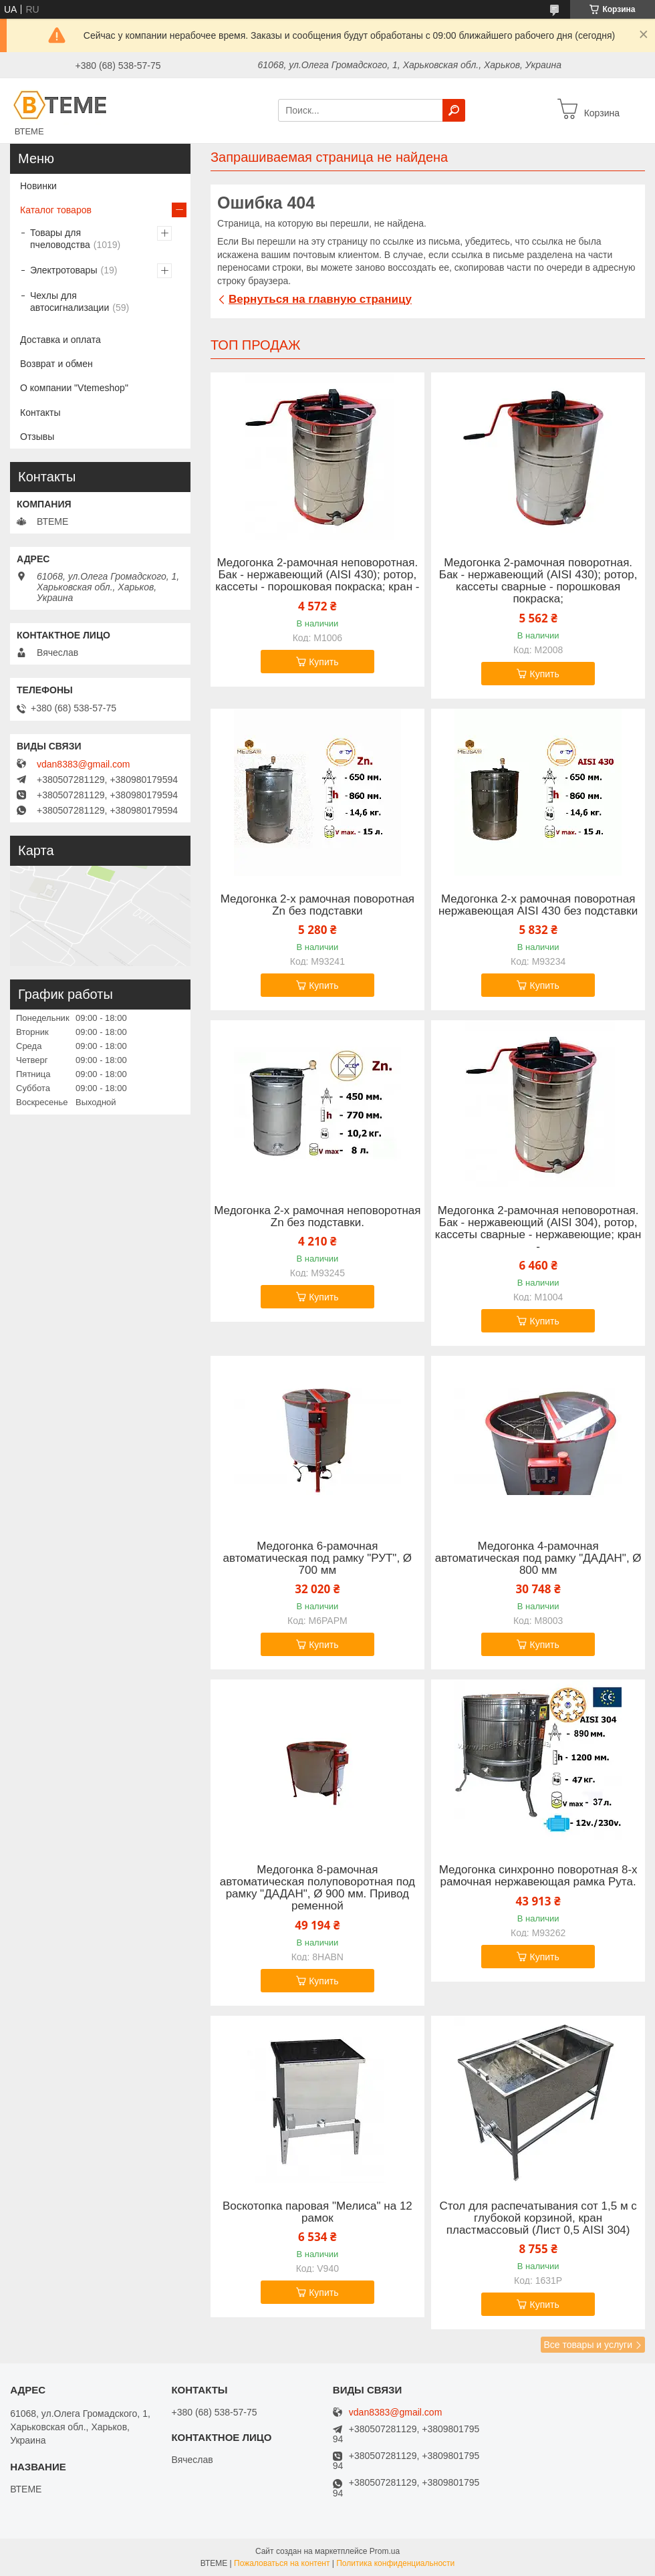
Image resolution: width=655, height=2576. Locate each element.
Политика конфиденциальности (395, 2563)
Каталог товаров (56, 210)
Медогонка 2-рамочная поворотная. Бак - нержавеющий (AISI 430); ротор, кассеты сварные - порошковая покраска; (538, 581)
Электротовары (63, 270)
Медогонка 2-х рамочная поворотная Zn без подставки (317, 905)
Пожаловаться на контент (282, 2563)
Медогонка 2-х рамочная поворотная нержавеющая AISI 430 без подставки (538, 905)
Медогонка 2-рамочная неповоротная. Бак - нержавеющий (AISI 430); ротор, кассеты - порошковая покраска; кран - (317, 575)
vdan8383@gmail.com (83, 764)
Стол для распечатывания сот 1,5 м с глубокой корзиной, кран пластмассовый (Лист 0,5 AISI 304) (537, 2218)
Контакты (40, 412)
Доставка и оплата (60, 339)
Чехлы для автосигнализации (69, 301)
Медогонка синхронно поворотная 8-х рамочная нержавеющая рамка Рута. (538, 1876)
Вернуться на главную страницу (320, 299)
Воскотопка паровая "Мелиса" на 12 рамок (317, 2212)
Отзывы (37, 436)
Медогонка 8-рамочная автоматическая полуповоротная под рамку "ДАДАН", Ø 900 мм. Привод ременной (317, 1888)
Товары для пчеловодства (60, 238)
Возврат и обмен (56, 363)
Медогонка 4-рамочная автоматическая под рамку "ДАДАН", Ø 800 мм (538, 1558)
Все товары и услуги (587, 2344)
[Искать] (453, 110)
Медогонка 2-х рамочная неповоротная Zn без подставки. (317, 1217)
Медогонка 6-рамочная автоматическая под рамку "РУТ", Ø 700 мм (317, 1558)
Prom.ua (385, 2551)
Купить (323, 662)
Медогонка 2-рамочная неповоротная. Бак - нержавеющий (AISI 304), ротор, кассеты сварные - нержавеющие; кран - (538, 1229)
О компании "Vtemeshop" (74, 387)
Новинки (38, 186)
